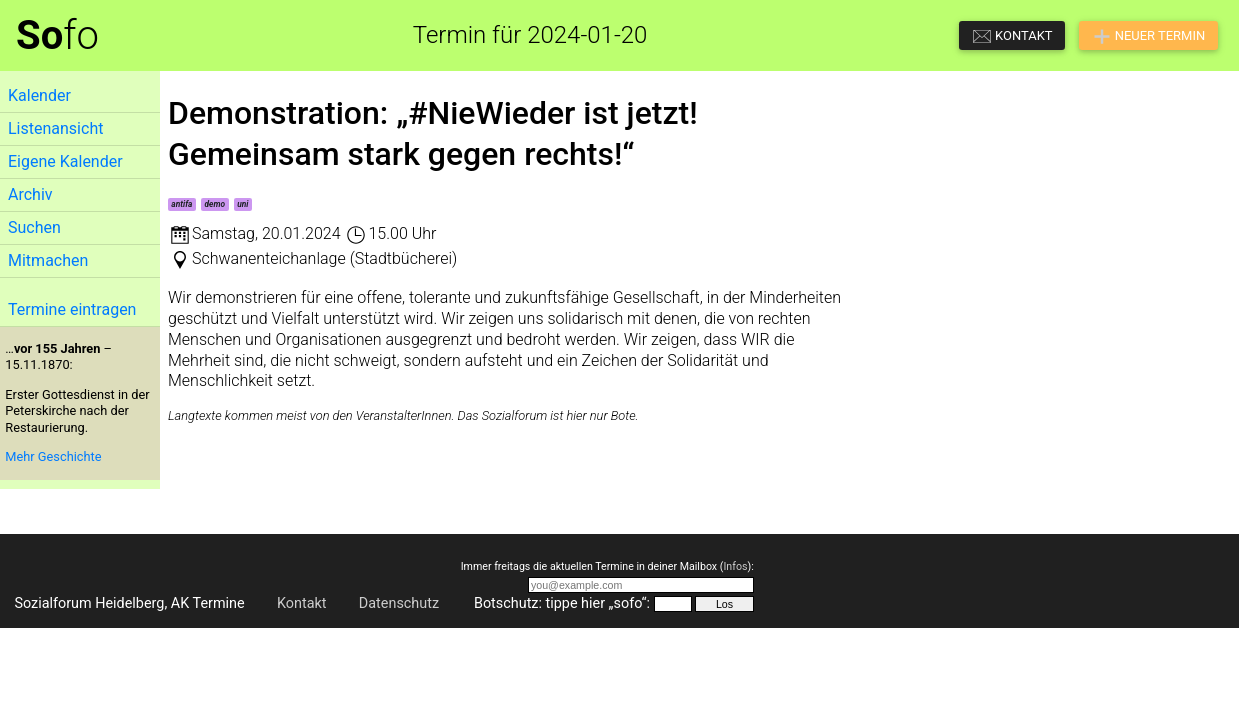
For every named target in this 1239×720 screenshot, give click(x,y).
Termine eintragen (72, 309)
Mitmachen (48, 260)
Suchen (34, 227)
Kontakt (302, 603)
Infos (735, 566)
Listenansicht (55, 128)
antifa (181, 204)
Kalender (39, 95)
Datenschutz (399, 603)
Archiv (30, 194)
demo (215, 204)
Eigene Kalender (65, 161)
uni (242, 204)
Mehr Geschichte (53, 456)
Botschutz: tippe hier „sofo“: (562, 603)
